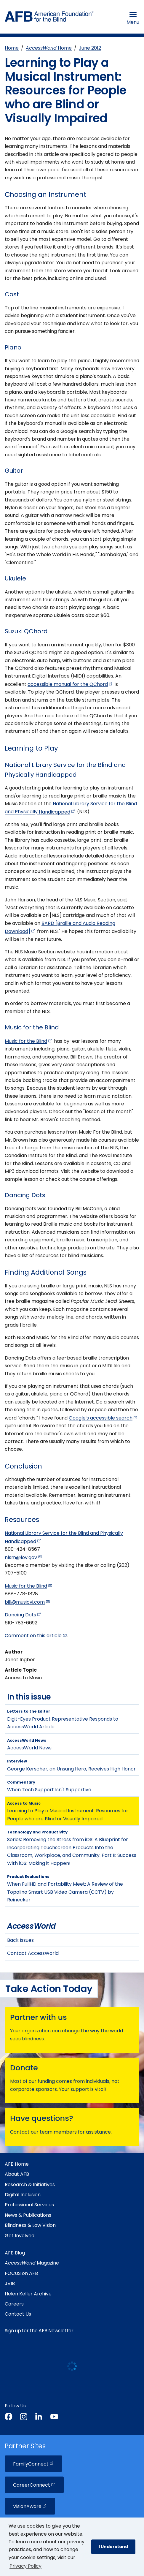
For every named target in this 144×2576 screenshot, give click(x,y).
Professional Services (29, 2204)
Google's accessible (103, 1417)
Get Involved (19, 2235)
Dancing (23, 1614)
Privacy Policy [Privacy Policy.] (25, 2566)
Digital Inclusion (23, 2194)
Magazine (32, 2262)
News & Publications (28, 2215)
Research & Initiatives (30, 2184)
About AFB (17, 2174)
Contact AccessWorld (33, 1953)
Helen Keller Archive (28, 2293)
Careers (14, 2303)
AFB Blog (15, 2252)
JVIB (10, 2283)
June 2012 (90, 48)
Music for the (29, 1041)
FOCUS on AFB (21, 2273)
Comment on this (36, 1635)
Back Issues (20, 1940)
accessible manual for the (70, 684)
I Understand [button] (113, 2547)
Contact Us (18, 2314)
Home (12, 48)
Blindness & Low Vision (30, 2225)
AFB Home (17, 2164)
